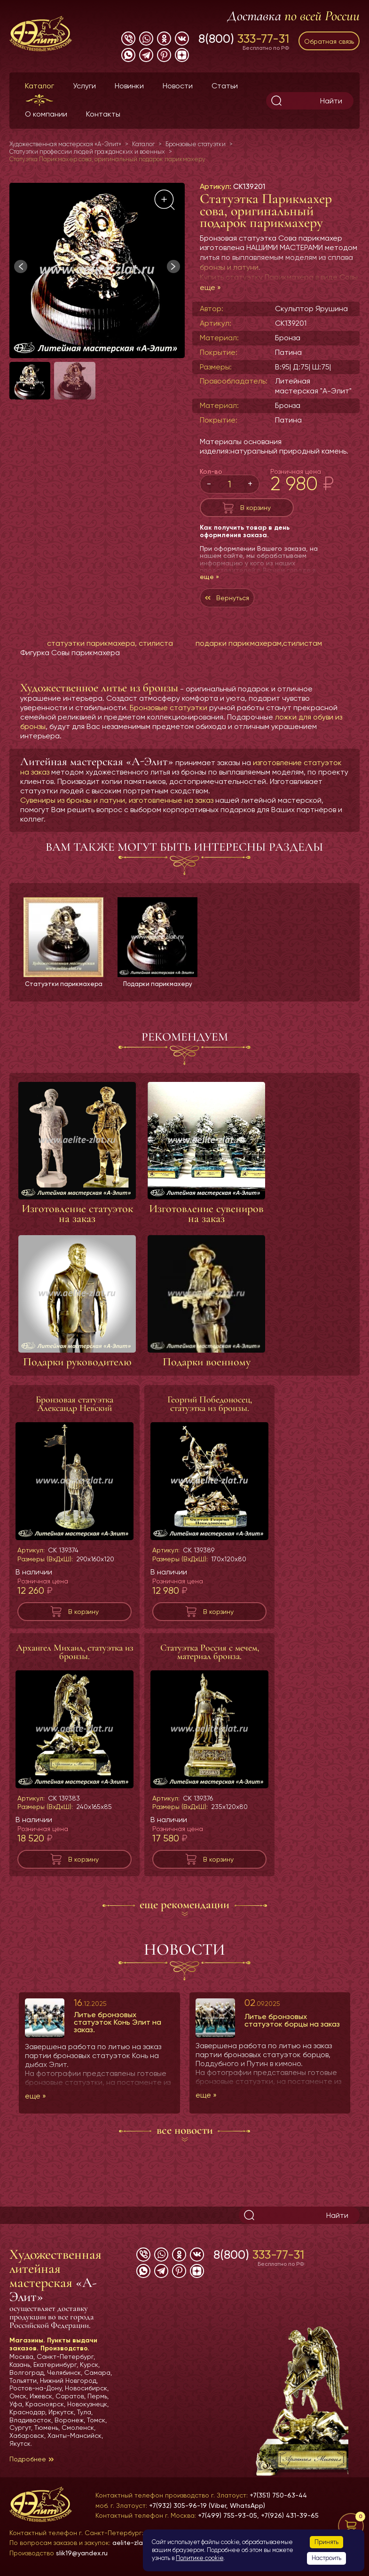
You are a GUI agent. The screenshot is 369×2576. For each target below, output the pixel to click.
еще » (210, 287)
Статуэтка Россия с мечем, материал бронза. (209, 1660)
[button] (173, 266)
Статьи (225, 85)
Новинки (129, 85)
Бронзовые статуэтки (168, 707)
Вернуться (232, 598)
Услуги (84, 85)
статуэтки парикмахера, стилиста (110, 643)
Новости (178, 85)
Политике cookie (199, 2557)
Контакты (103, 114)
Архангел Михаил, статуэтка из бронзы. (74, 1660)
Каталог (39, 85)
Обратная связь (329, 41)
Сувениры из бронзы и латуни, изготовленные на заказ (116, 800)
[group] (97, 270)
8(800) (243, 38)
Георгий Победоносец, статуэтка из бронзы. (209, 1412)
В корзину (255, 507)
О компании (46, 114)
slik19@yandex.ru (82, 2553)
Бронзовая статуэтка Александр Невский (74, 1412)
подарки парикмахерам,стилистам (259, 643)
